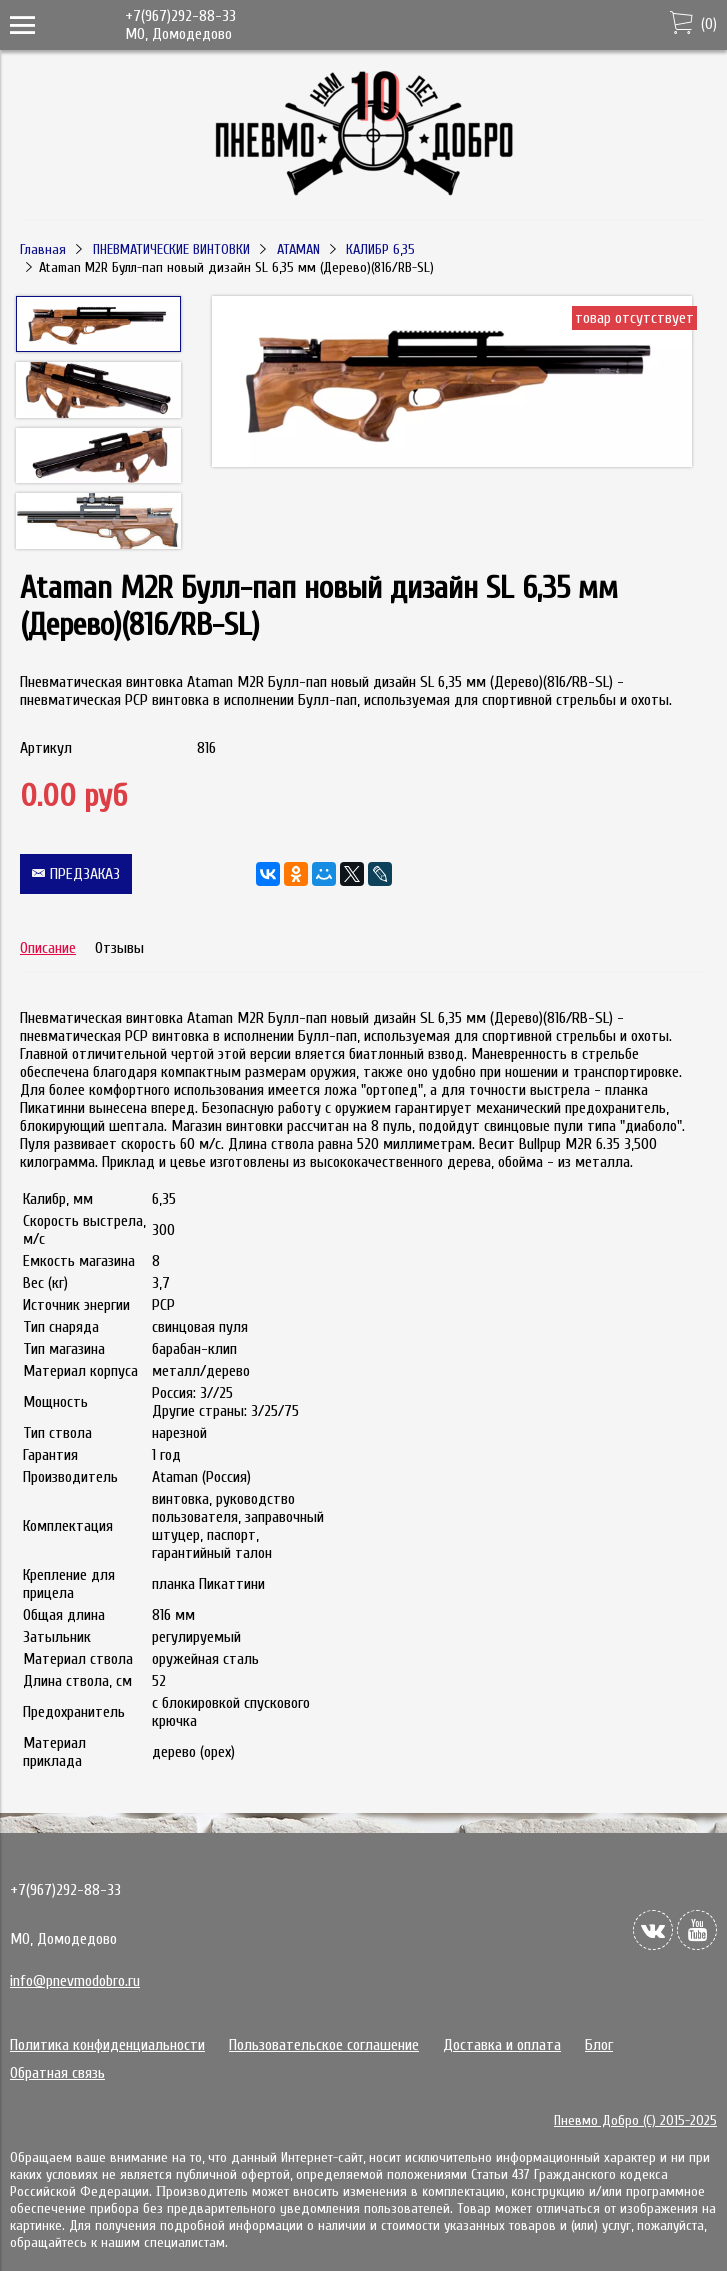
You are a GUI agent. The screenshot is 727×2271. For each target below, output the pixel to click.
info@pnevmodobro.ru (75, 1981)
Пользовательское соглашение (324, 2045)
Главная (43, 249)
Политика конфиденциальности (107, 2045)
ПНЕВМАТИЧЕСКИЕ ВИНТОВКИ (171, 249)
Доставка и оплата (502, 2045)
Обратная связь (57, 2073)
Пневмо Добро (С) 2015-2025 (635, 2120)
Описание (48, 948)
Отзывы (119, 948)
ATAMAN (298, 249)
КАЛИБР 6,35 (380, 249)
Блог (599, 2045)
